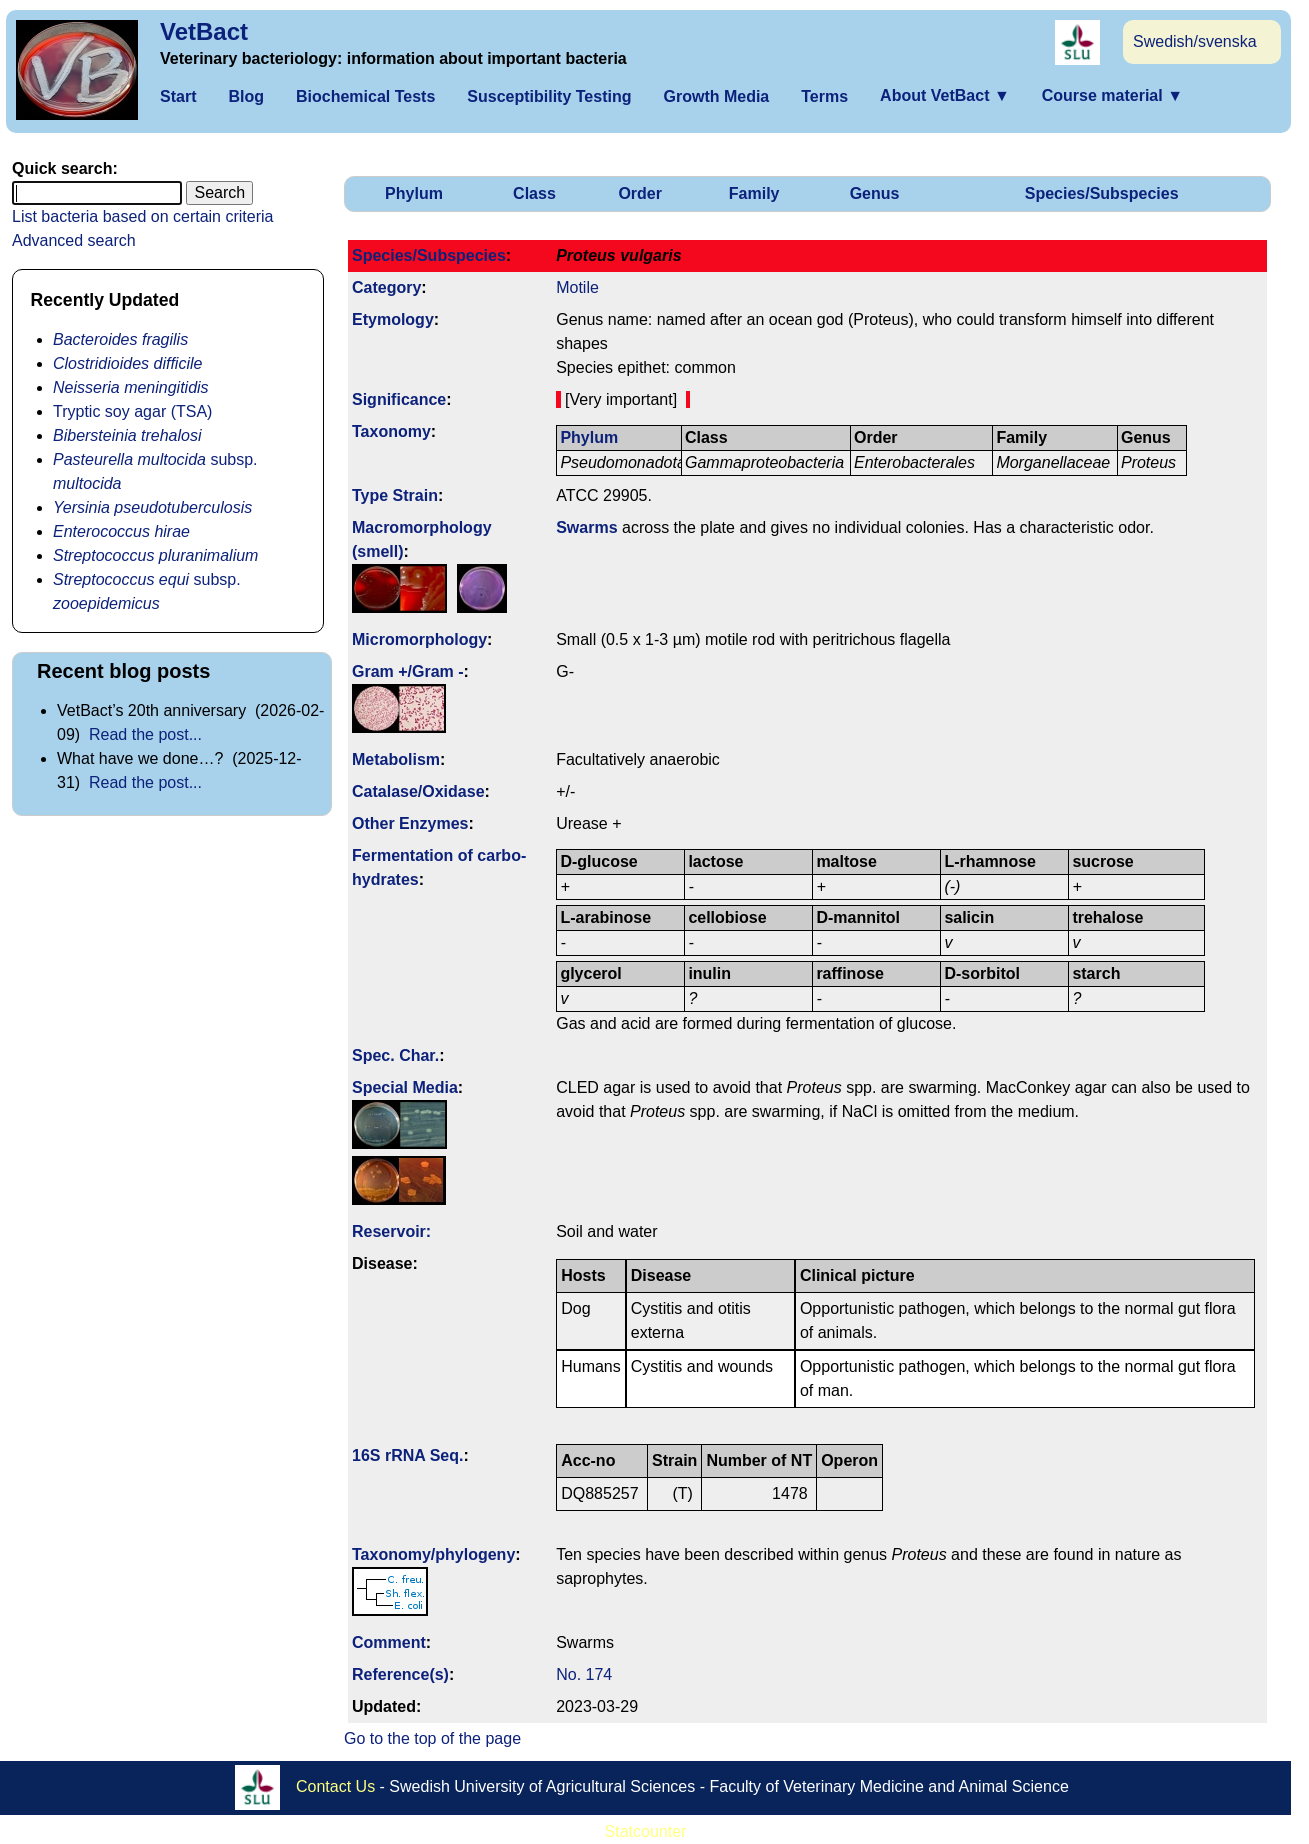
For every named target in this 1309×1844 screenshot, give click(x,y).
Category (386, 287)
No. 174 (584, 1674)
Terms (824, 96)
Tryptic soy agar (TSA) (132, 411)
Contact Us (335, 1786)
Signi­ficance (399, 399)
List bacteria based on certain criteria (142, 216)
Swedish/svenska (1195, 41)
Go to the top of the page (432, 1738)
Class (534, 193)
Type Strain (395, 495)
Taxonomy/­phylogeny (433, 1554)
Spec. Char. (395, 1055)
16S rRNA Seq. (407, 1455)
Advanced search (74, 240)
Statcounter (646, 1831)
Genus (875, 193)
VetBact (204, 31)
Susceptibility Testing (549, 96)
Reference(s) (400, 1674)
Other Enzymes (410, 823)
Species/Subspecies (1102, 193)
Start (178, 96)
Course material (1112, 95)
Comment (389, 1642)
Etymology (393, 319)
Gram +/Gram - (408, 671)
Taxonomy (391, 431)
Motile (577, 287)
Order (640, 193)
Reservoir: (391, 1231)
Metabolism (396, 759)
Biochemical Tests (365, 96)
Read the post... (145, 734)
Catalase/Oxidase (418, 791)
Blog (246, 96)
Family (754, 193)
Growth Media (716, 96)
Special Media (405, 1087)
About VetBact (945, 95)
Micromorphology (419, 639)
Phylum (414, 193)
